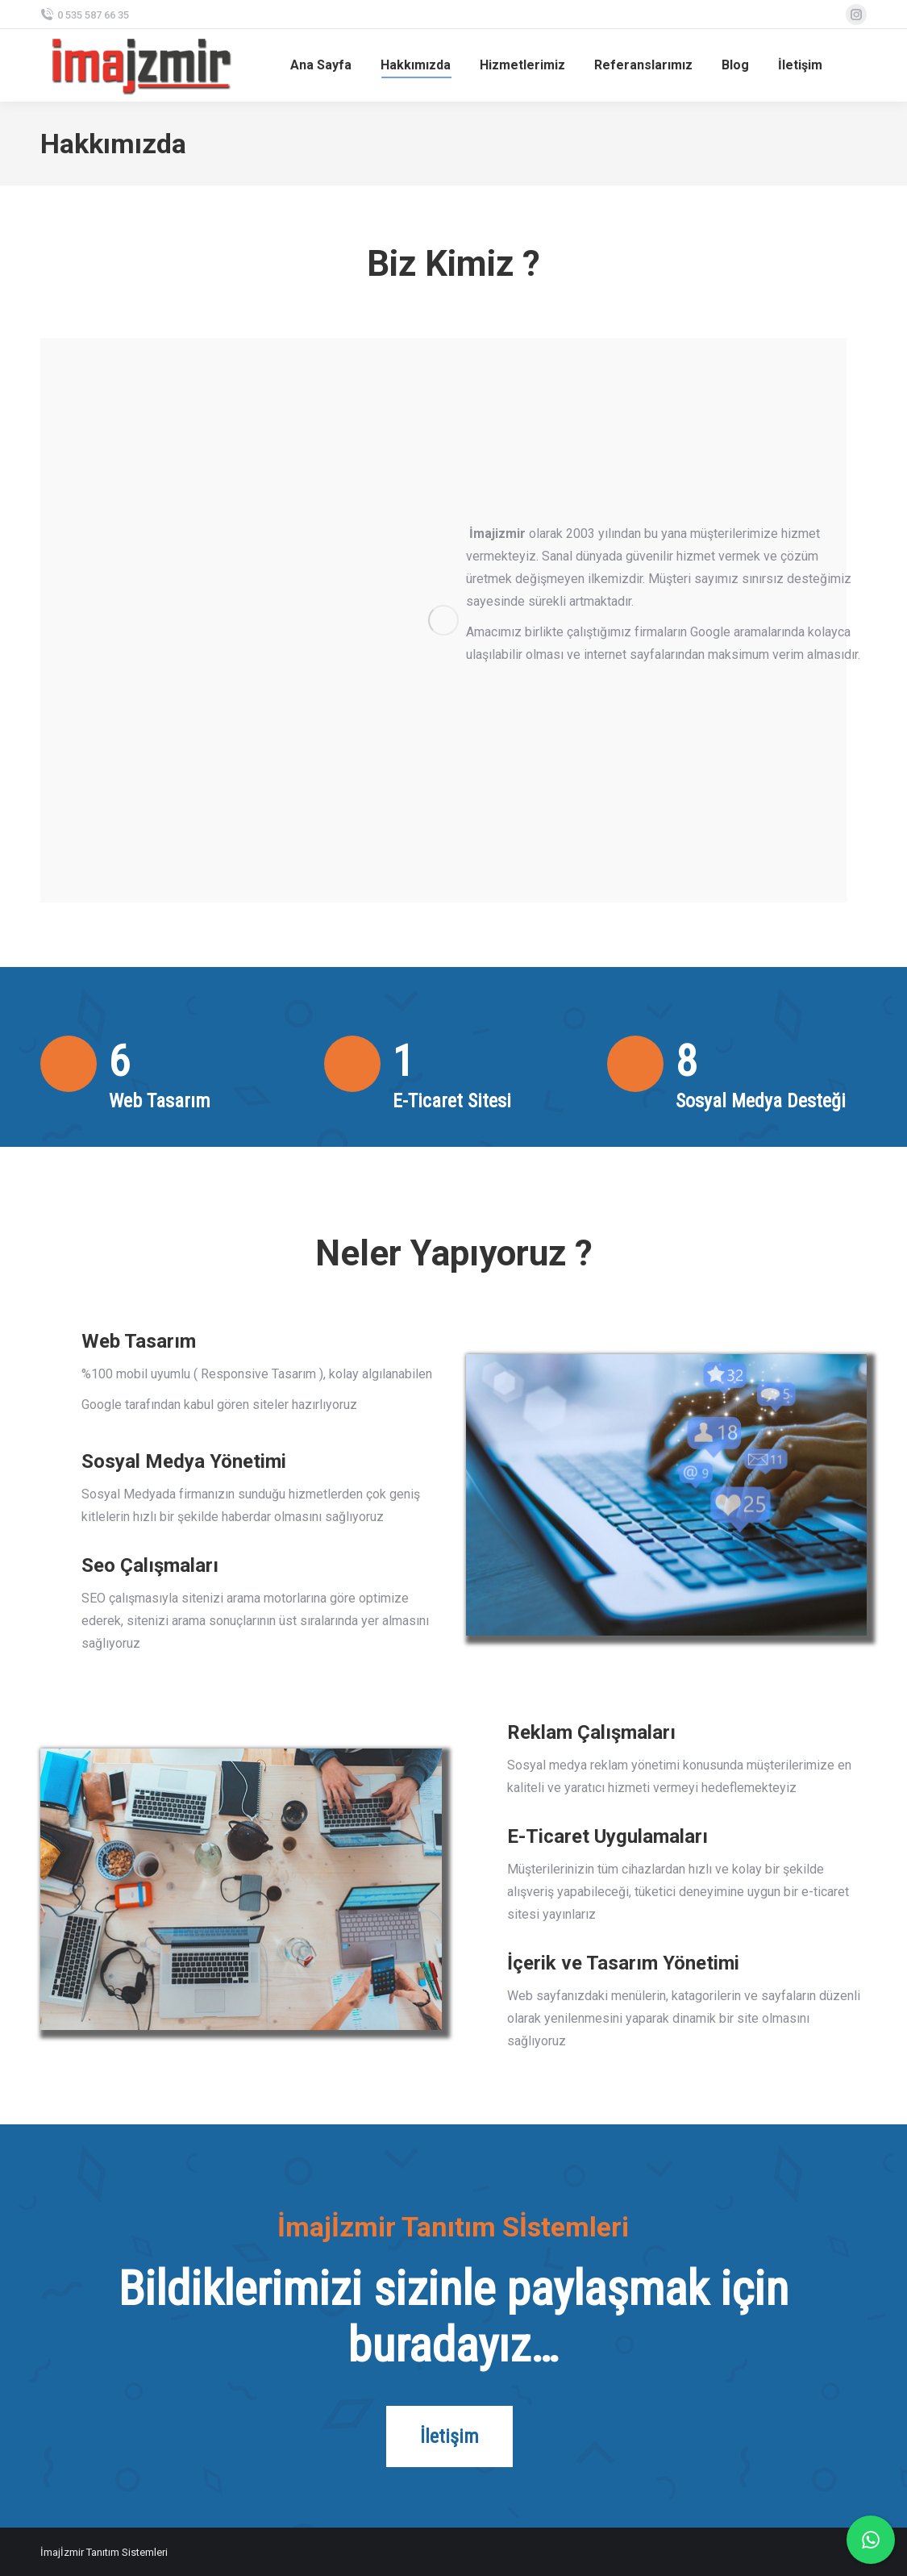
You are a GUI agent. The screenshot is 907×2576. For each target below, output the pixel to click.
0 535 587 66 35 (84, 15)
